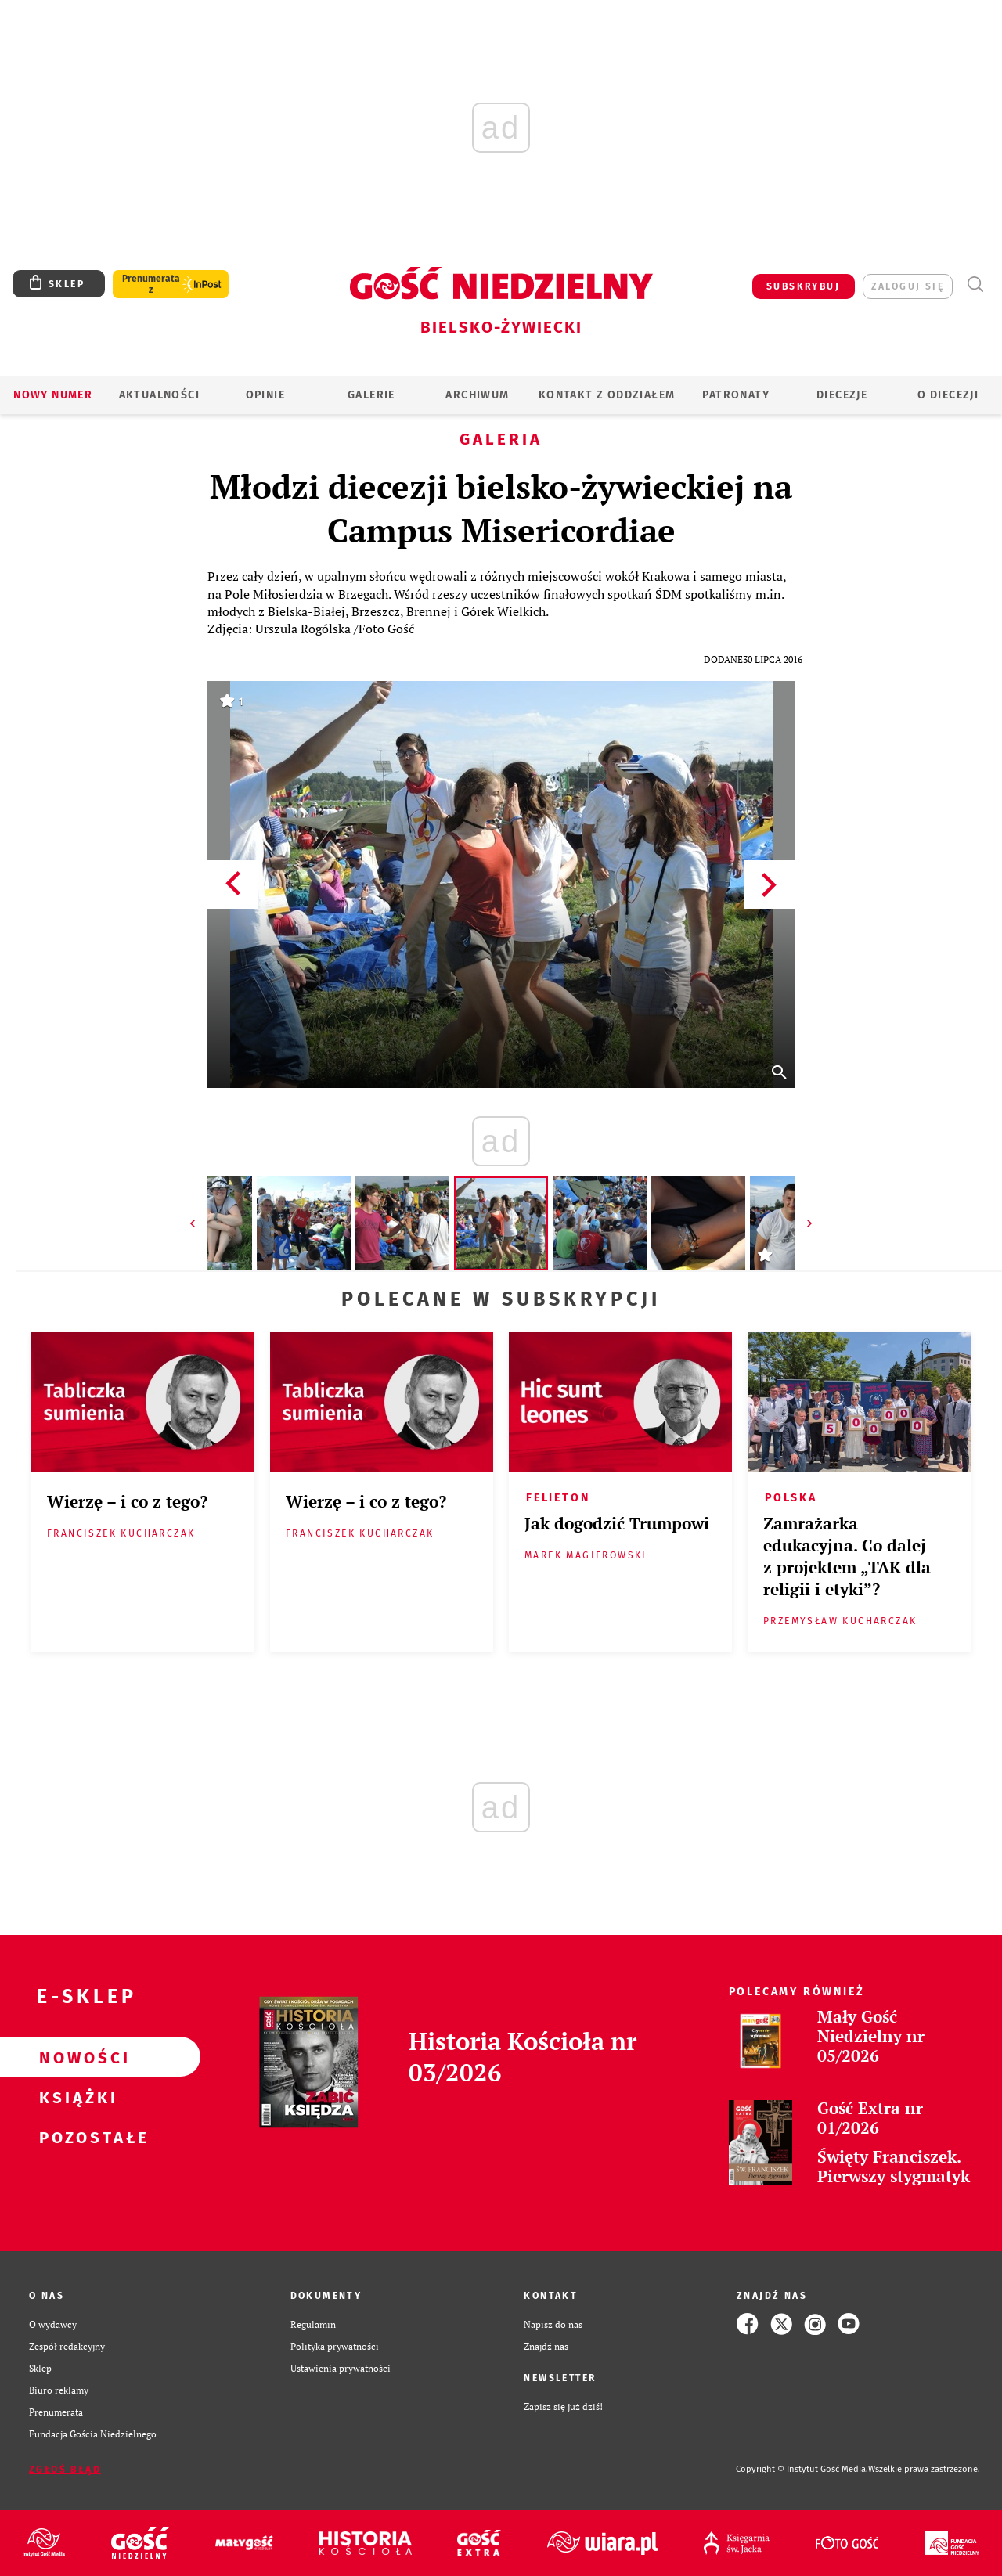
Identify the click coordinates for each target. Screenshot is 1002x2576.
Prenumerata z (151, 284)
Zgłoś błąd (65, 2469)
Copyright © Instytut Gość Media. (802, 2469)
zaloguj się (907, 286)
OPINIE (265, 395)
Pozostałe (75, 2136)
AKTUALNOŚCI (159, 395)
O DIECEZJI (948, 395)
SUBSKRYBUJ (803, 286)
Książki (75, 2097)
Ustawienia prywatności (340, 2368)
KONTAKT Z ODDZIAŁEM (607, 395)
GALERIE (371, 395)
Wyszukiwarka (975, 284)
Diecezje (841, 395)
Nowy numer (52, 395)
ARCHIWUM (477, 395)
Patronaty (736, 395)
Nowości (75, 2057)
